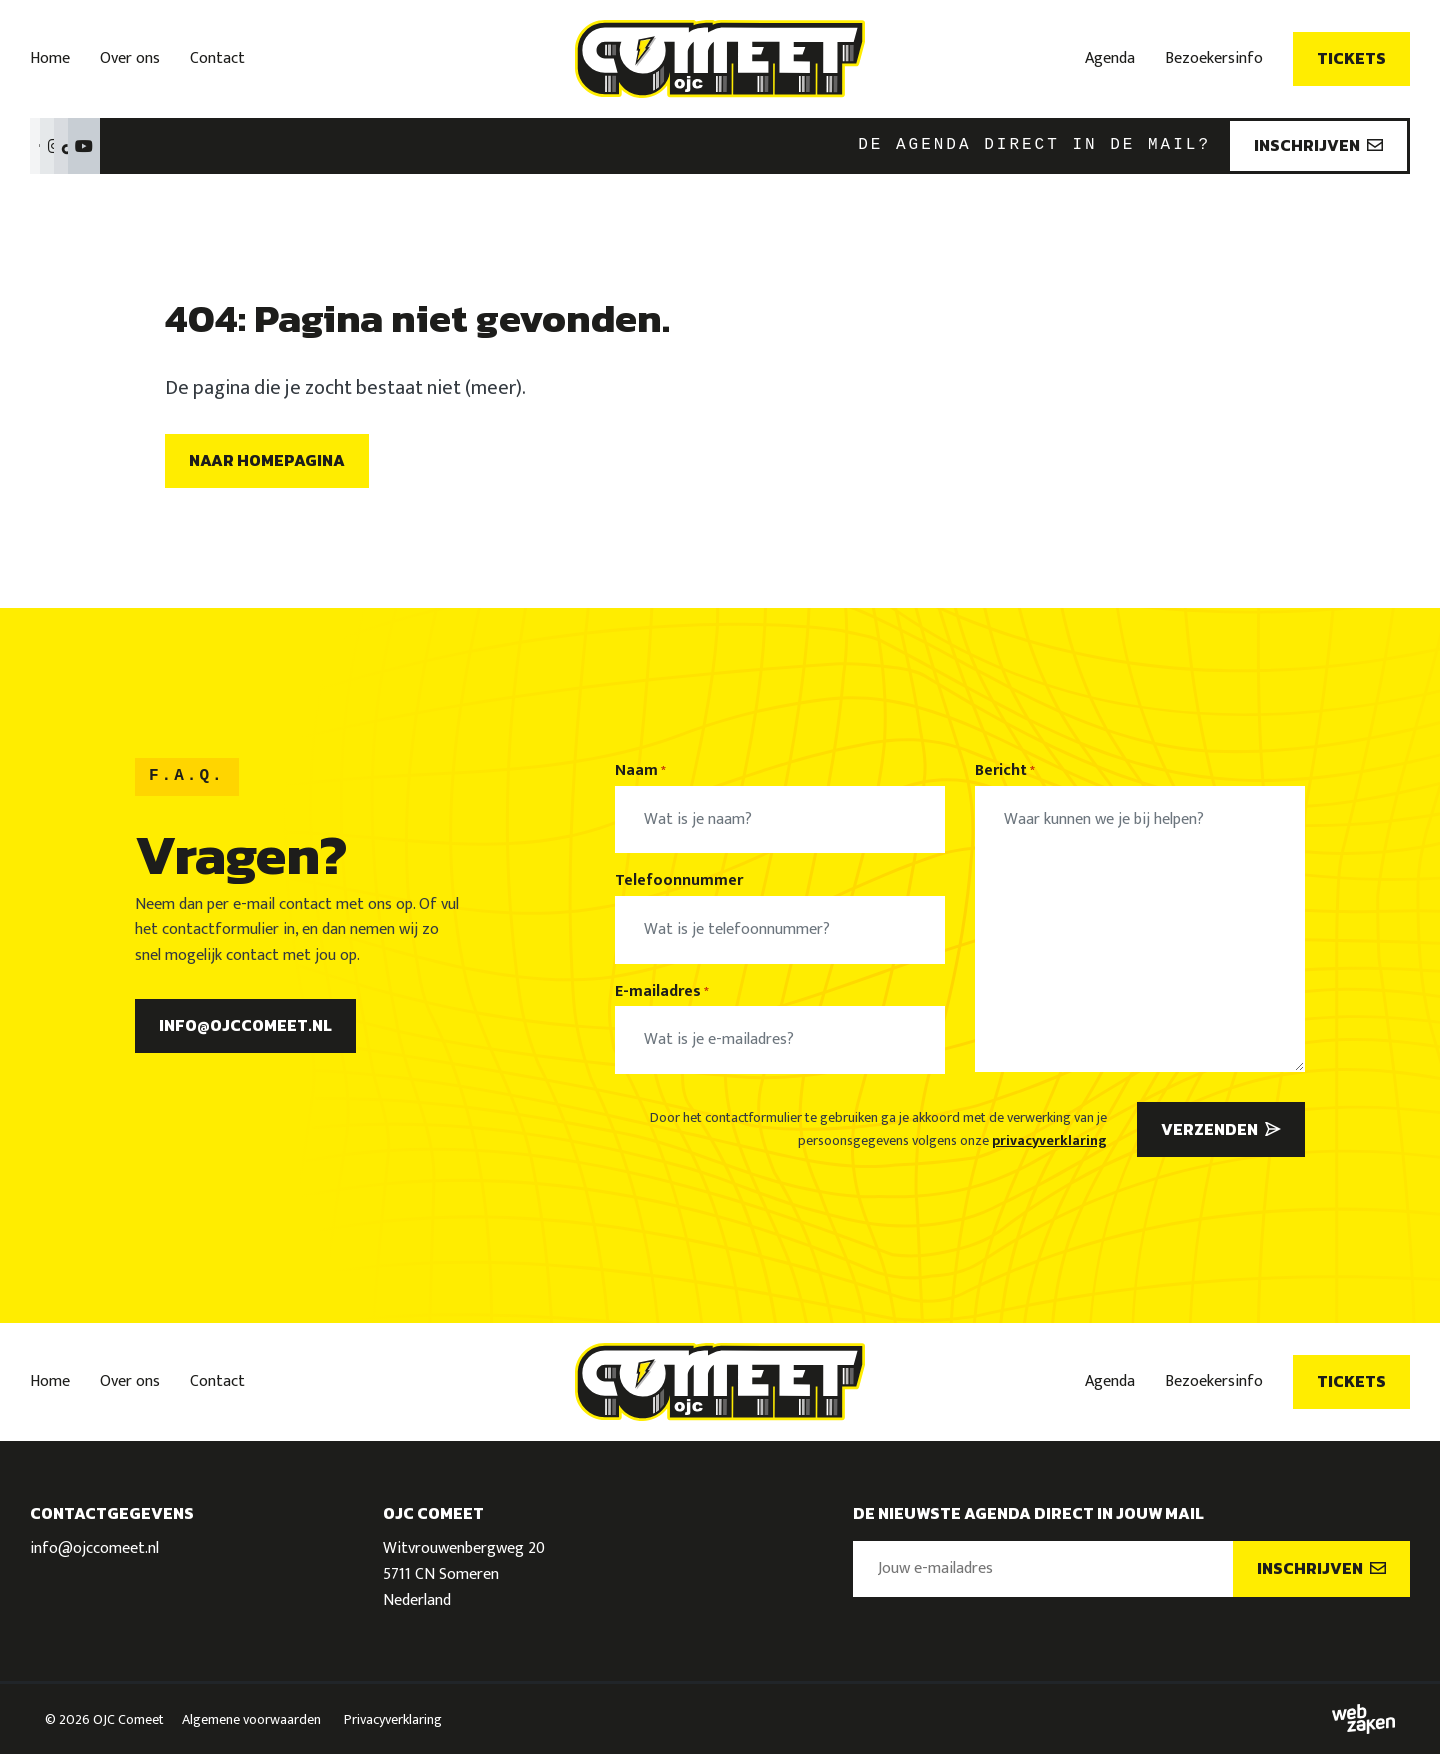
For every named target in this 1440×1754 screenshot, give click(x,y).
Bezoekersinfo (1214, 59)
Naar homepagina (267, 460)
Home (50, 59)
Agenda (1110, 59)
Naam (640, 771)
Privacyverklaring (393, 1719)
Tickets (1351, 58)
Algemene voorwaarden (251, 1719)
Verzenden (1221, 1129)
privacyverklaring (1049, 1140)
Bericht (1005, 771)
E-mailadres (662, 992)
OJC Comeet (128, 1719)
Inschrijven (1318, 145)
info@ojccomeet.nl (245, 1025)
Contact (217, 59)
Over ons (130, 59)
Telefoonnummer (679, 881)
